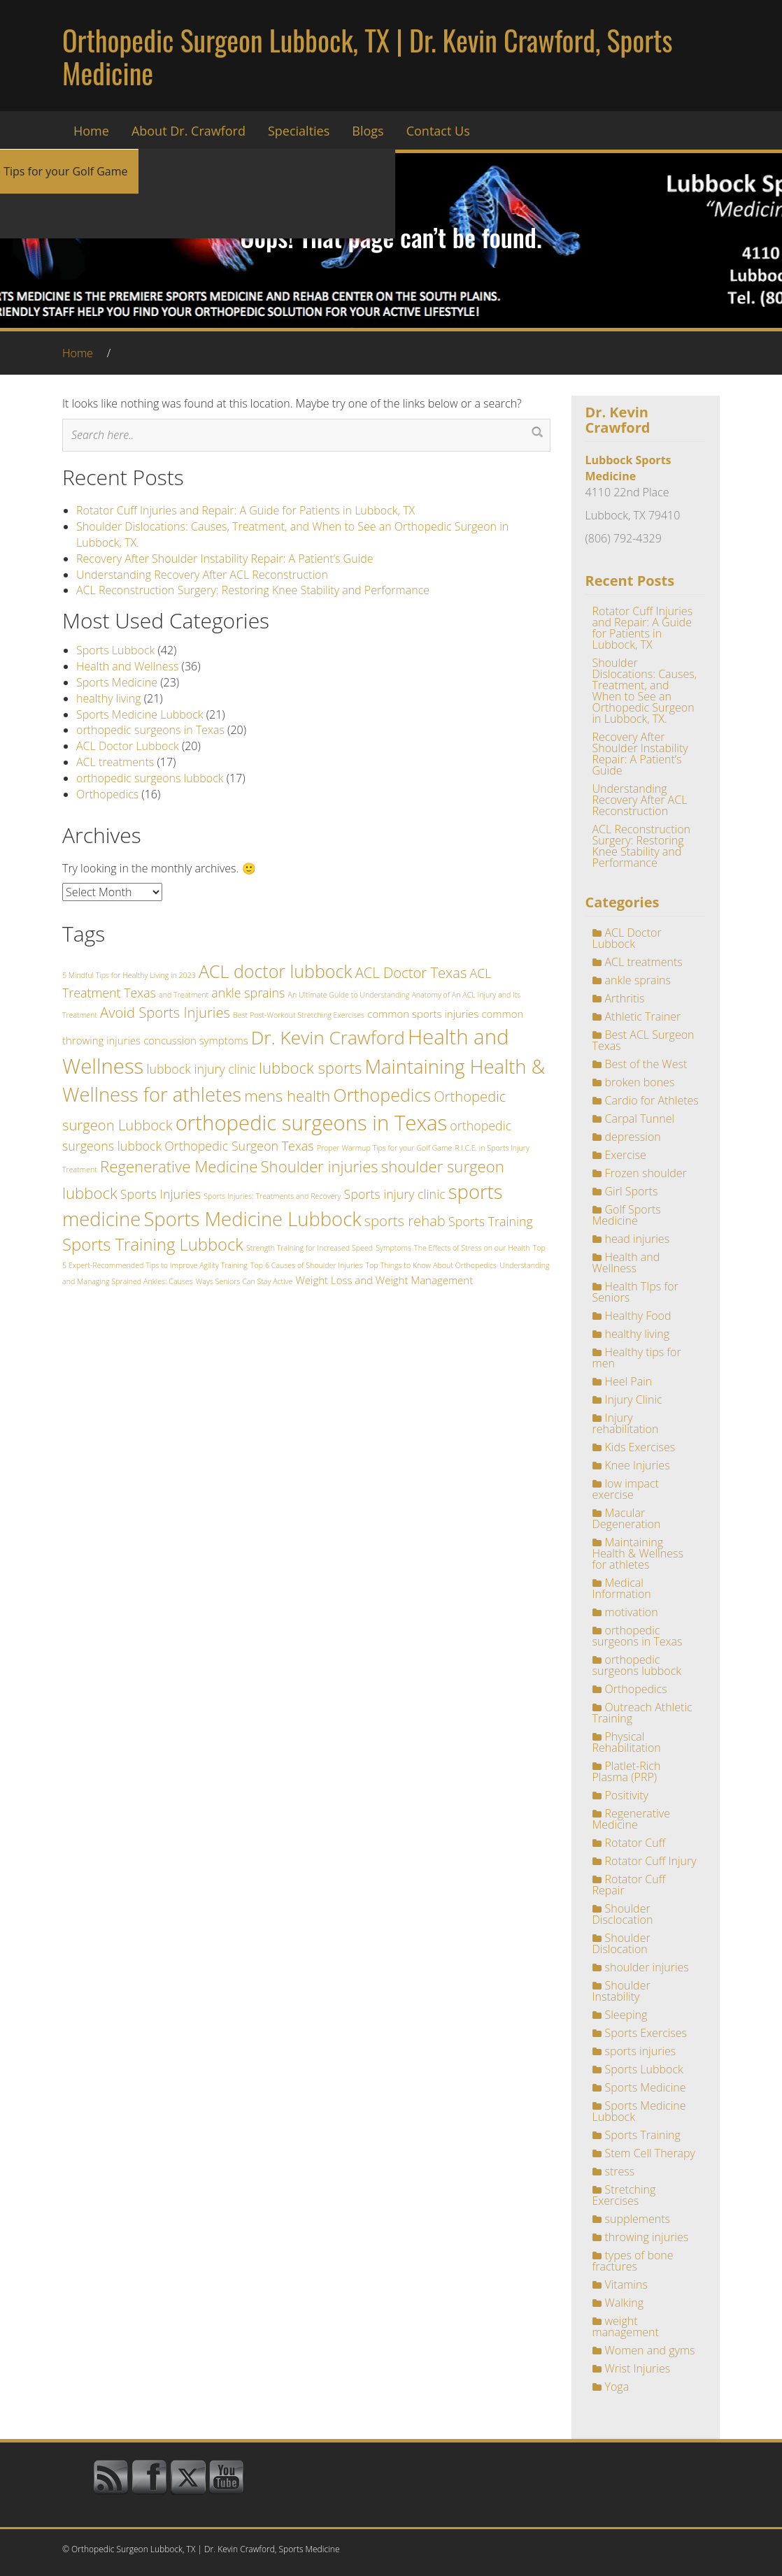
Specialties (298, 130)
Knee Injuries (637, 1465)
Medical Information (621, 1588)
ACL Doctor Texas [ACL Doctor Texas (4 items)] (411, 972)
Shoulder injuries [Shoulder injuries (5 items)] (319, 1166)
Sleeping (626, 2014)
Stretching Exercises (624, 2195)
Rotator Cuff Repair (629, 1884)
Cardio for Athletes (652, 1100)
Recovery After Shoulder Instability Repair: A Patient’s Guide (225, 558)
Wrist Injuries (638, 2368)
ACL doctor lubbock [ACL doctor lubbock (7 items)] (275, 971)
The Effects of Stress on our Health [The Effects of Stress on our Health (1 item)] (471, 1248)
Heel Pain (629, 1381)
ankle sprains (638, 980)
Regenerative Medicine (631, 1819)
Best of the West (646, 1064)
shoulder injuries (647, 1967)
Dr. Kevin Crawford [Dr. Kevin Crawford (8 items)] (328, 1037)
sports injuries (640, 2051)
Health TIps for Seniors (635, 1292)
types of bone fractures (633, 2260)
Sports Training (643, 2135)
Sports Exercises (646, 2033)
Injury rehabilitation (625, 1423)
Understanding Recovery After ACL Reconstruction (202, 574)
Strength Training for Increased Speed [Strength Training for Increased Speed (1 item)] (309, 1248)
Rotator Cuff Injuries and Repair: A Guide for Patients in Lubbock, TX (245, 510)
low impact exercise (625, 1489)
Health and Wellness (127, 666)
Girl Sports (631, 1191)
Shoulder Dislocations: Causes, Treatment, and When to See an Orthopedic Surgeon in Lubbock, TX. (644, 690)
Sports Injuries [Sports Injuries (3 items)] (160, 1194)
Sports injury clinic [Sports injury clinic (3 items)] (395, 1194)
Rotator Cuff (635, 1842)
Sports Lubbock (115, 650)
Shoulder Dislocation (621, 1943)
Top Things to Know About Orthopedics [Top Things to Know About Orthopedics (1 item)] (431, 1265)
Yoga (617, 2386)
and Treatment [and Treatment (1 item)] (183, 995)
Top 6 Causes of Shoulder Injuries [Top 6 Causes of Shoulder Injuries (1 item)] (306, 1265)
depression (633, 1136)
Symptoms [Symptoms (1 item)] (393, 1248)
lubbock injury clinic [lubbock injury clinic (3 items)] (200, 1068)
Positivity (626, 1795)
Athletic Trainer (643, 1016)
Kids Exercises (640, 1447)
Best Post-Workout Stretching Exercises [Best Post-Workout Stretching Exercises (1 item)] (298, 1015)
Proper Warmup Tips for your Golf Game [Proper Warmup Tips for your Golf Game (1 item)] (385, 1148)
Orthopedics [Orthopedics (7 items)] (382, 1095)
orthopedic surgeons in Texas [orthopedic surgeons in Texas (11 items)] (312, 1123)
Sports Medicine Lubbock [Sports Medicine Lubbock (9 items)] (252, 1219)
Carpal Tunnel (640, 1118)
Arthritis (625, 998)
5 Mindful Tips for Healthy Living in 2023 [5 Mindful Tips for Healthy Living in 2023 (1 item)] (129, 975)
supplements (638, 2218)
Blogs (367, 130)
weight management (625, 2326)
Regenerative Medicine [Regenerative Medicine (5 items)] (178, 1166)
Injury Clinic (633, 1399)
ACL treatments (115, 762)
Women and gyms (650, 2350)
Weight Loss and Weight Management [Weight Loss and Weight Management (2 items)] (384, 1280)
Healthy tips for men (636, 1357)
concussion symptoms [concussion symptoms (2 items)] (195, 1040)
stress (620, 2171)
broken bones (640, 1082)
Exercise (625, 1155)
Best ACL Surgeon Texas (643, 1040)
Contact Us (438, 130)
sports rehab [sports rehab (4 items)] (405, 1220)
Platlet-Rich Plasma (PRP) (626, 1771)
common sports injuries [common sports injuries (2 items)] (422, 1014)
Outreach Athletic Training (642, 1712)
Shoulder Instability (621, 1991)
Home (91, 130)
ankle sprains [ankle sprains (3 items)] (248, 992)
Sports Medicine (116, 682)
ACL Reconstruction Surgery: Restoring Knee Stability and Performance (252, 590)
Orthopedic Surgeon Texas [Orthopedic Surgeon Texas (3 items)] (238, 1145)
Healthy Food (638, 1315)
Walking (624, 2302)
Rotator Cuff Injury (651, 1861)
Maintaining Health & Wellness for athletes (637, 1553)
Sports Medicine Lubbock (140, 714)
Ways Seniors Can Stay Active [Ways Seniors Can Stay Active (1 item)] (244, 1281)
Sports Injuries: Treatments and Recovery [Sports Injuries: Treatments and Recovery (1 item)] (272, 1196)
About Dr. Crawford (188, 130)
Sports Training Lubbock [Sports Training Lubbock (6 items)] (152, 1244)
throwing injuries (647, 2237)
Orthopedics (107, 794)
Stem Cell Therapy (650, 2153)
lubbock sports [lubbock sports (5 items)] (310, 1067)
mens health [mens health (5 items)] (287, 1095)
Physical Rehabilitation (626, 1742)
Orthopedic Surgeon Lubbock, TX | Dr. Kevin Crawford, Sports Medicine (367, 56)
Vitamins (626, 2284)
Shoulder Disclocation (622, 1914)
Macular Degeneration (626, 1518)
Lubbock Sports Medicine (628, 468)
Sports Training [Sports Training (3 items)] (490, 1221)
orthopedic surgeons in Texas (150, 729)
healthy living (108, 698)
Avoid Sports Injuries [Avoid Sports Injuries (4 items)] (165, 1012)
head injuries (637, 1238)
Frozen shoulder (646, 1173)
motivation (631, 1612)
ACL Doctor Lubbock (127, 746)
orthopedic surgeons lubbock (150, 778)
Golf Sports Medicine (626, 1215)
